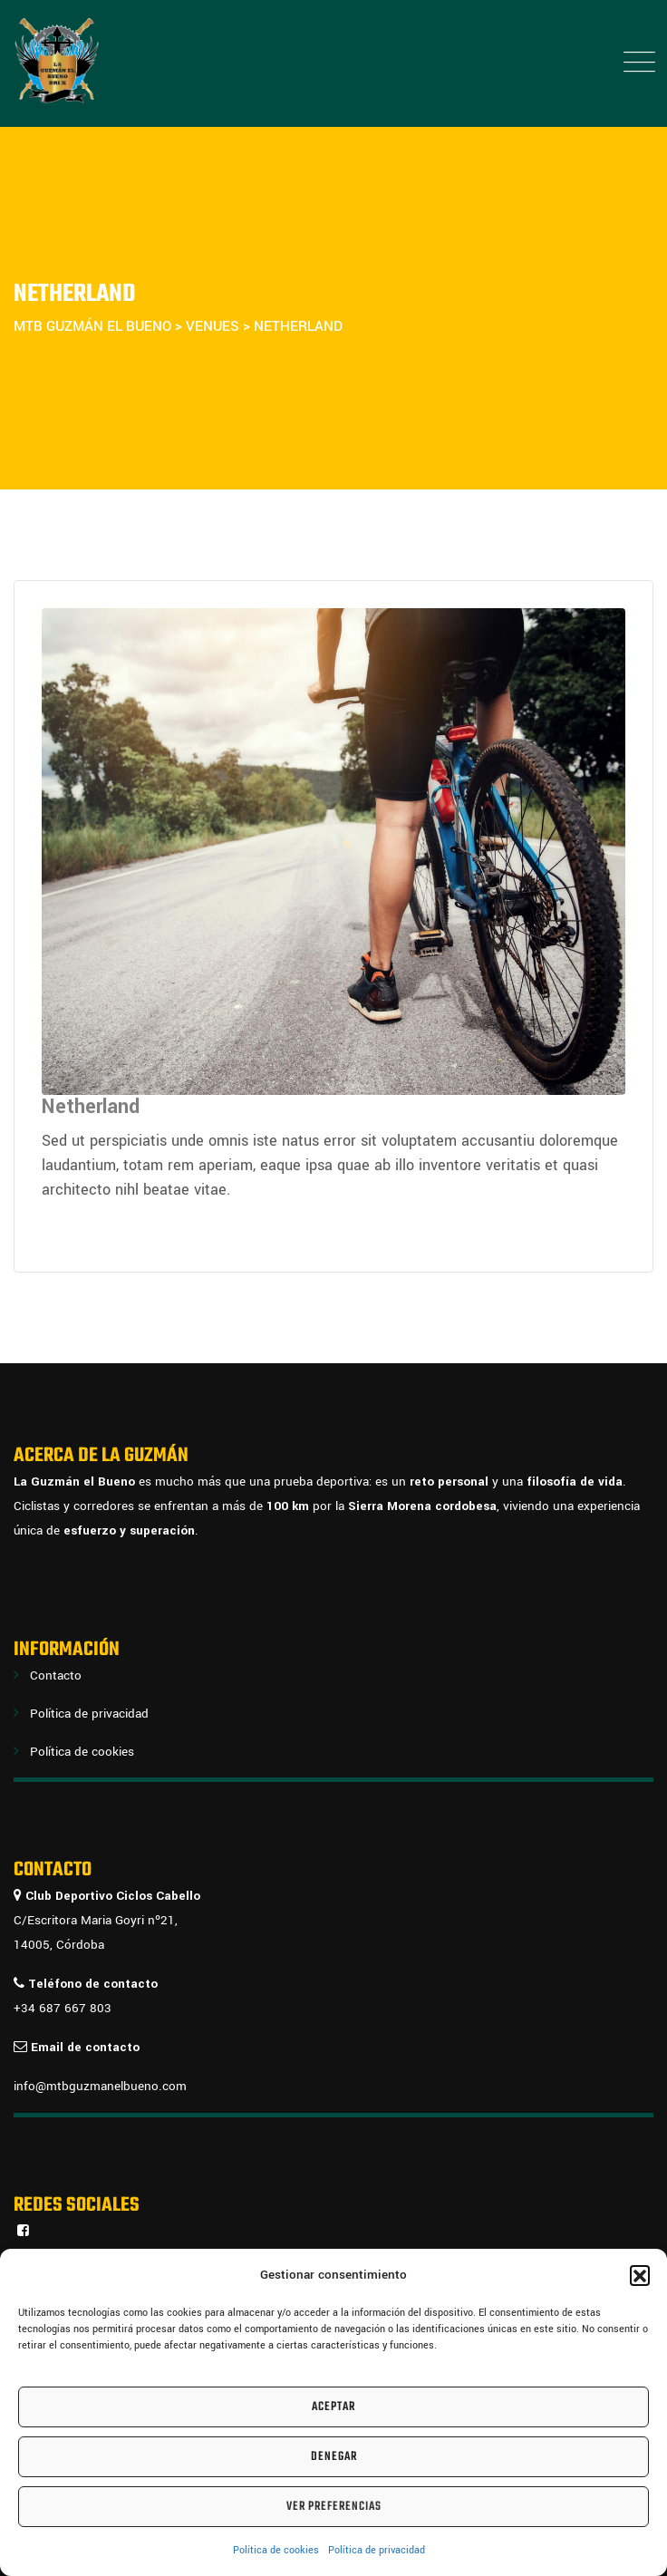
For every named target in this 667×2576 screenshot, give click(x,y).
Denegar (334, 2456)
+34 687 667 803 (62, 2008)
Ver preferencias (334, 2506)
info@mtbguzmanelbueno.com (100, 2086)
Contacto (56, 1675)
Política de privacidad (376, 2550)
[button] (640, 2275)
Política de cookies (276, 2550)
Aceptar (333, 2406)
